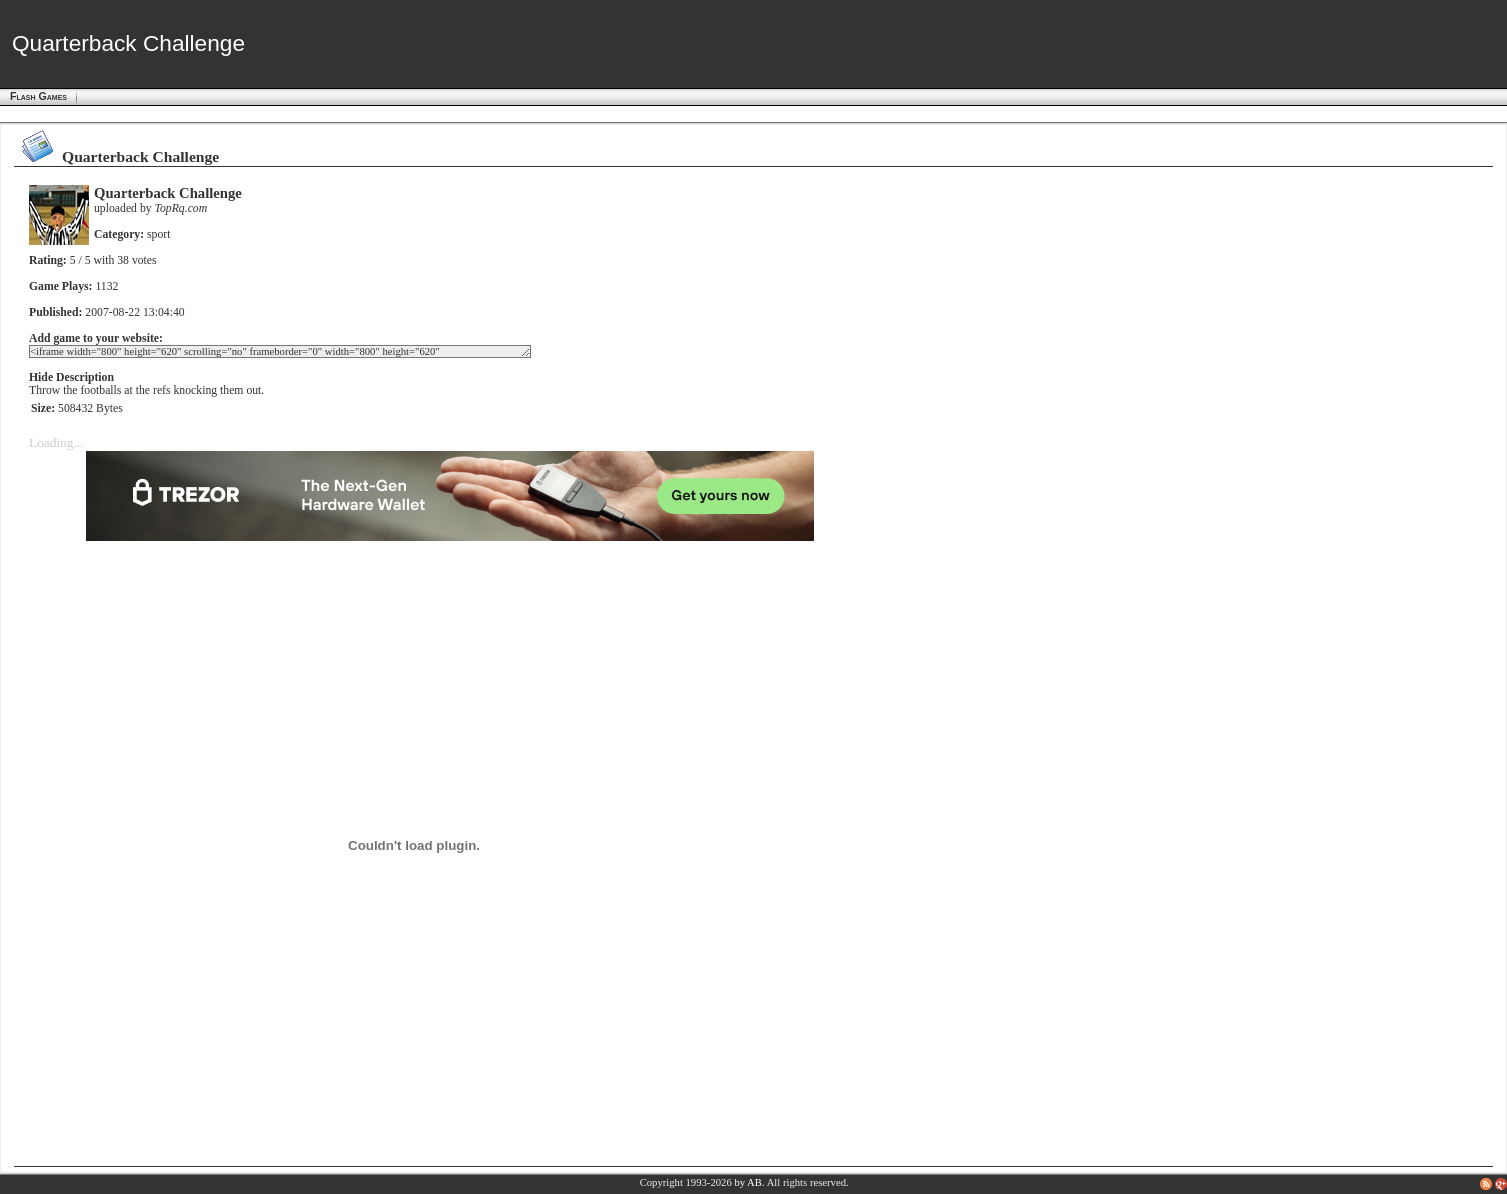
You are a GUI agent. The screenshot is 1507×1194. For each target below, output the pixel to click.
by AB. (749, 1182)
